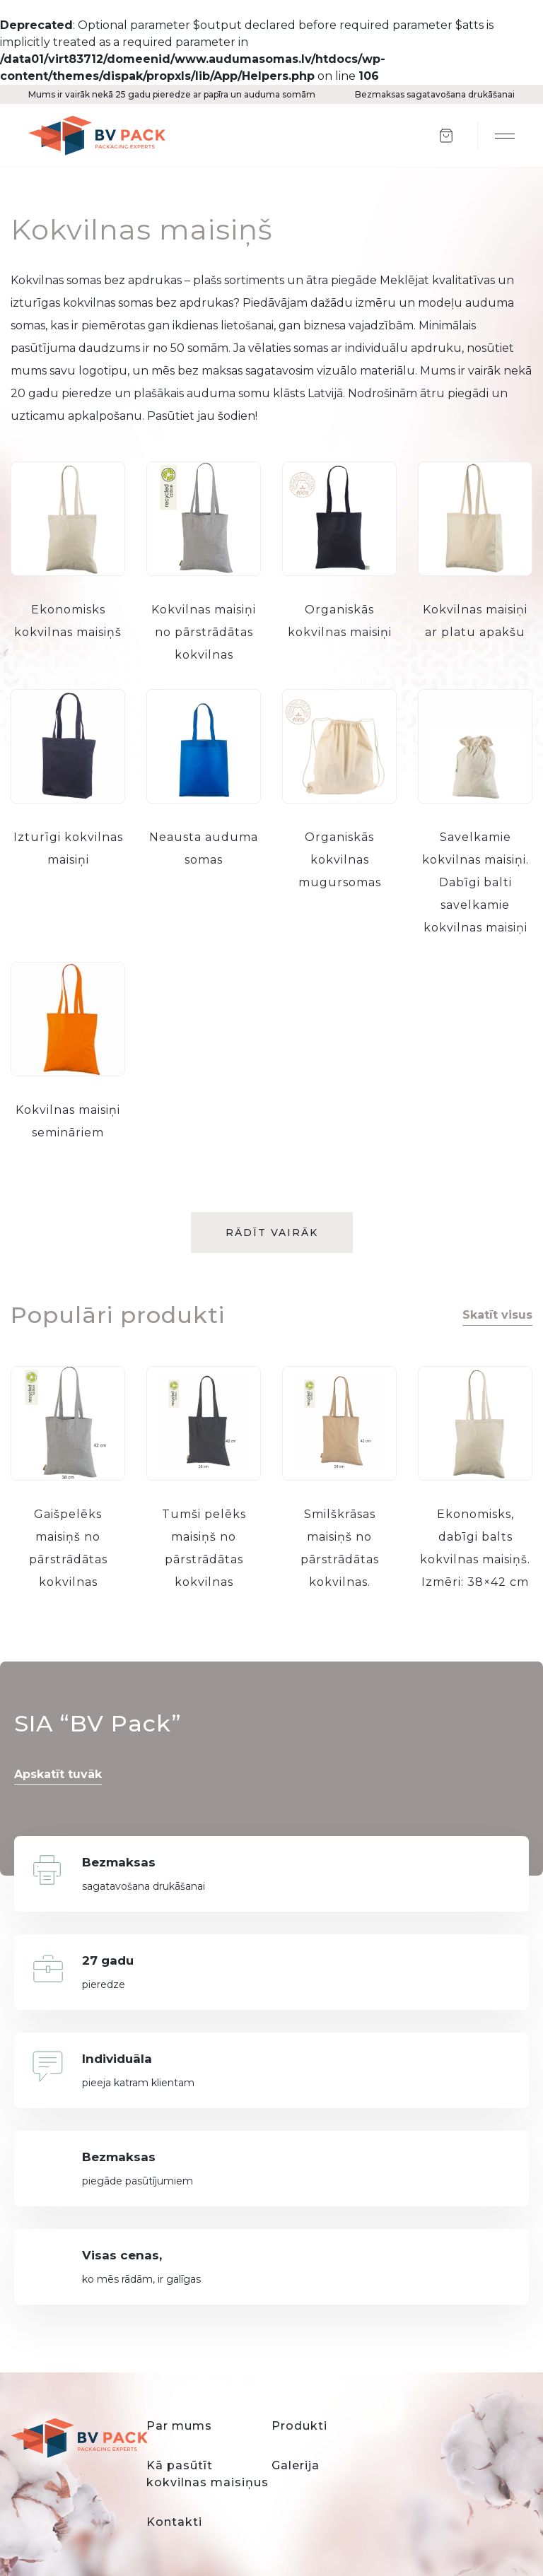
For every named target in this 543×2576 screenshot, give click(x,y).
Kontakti (174, 2522)
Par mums (179, 2426)
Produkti (299, 2426)
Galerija (296, 2465)
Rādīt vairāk (272, 1232)
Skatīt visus (497, 1315)
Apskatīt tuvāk (58, 1774)
